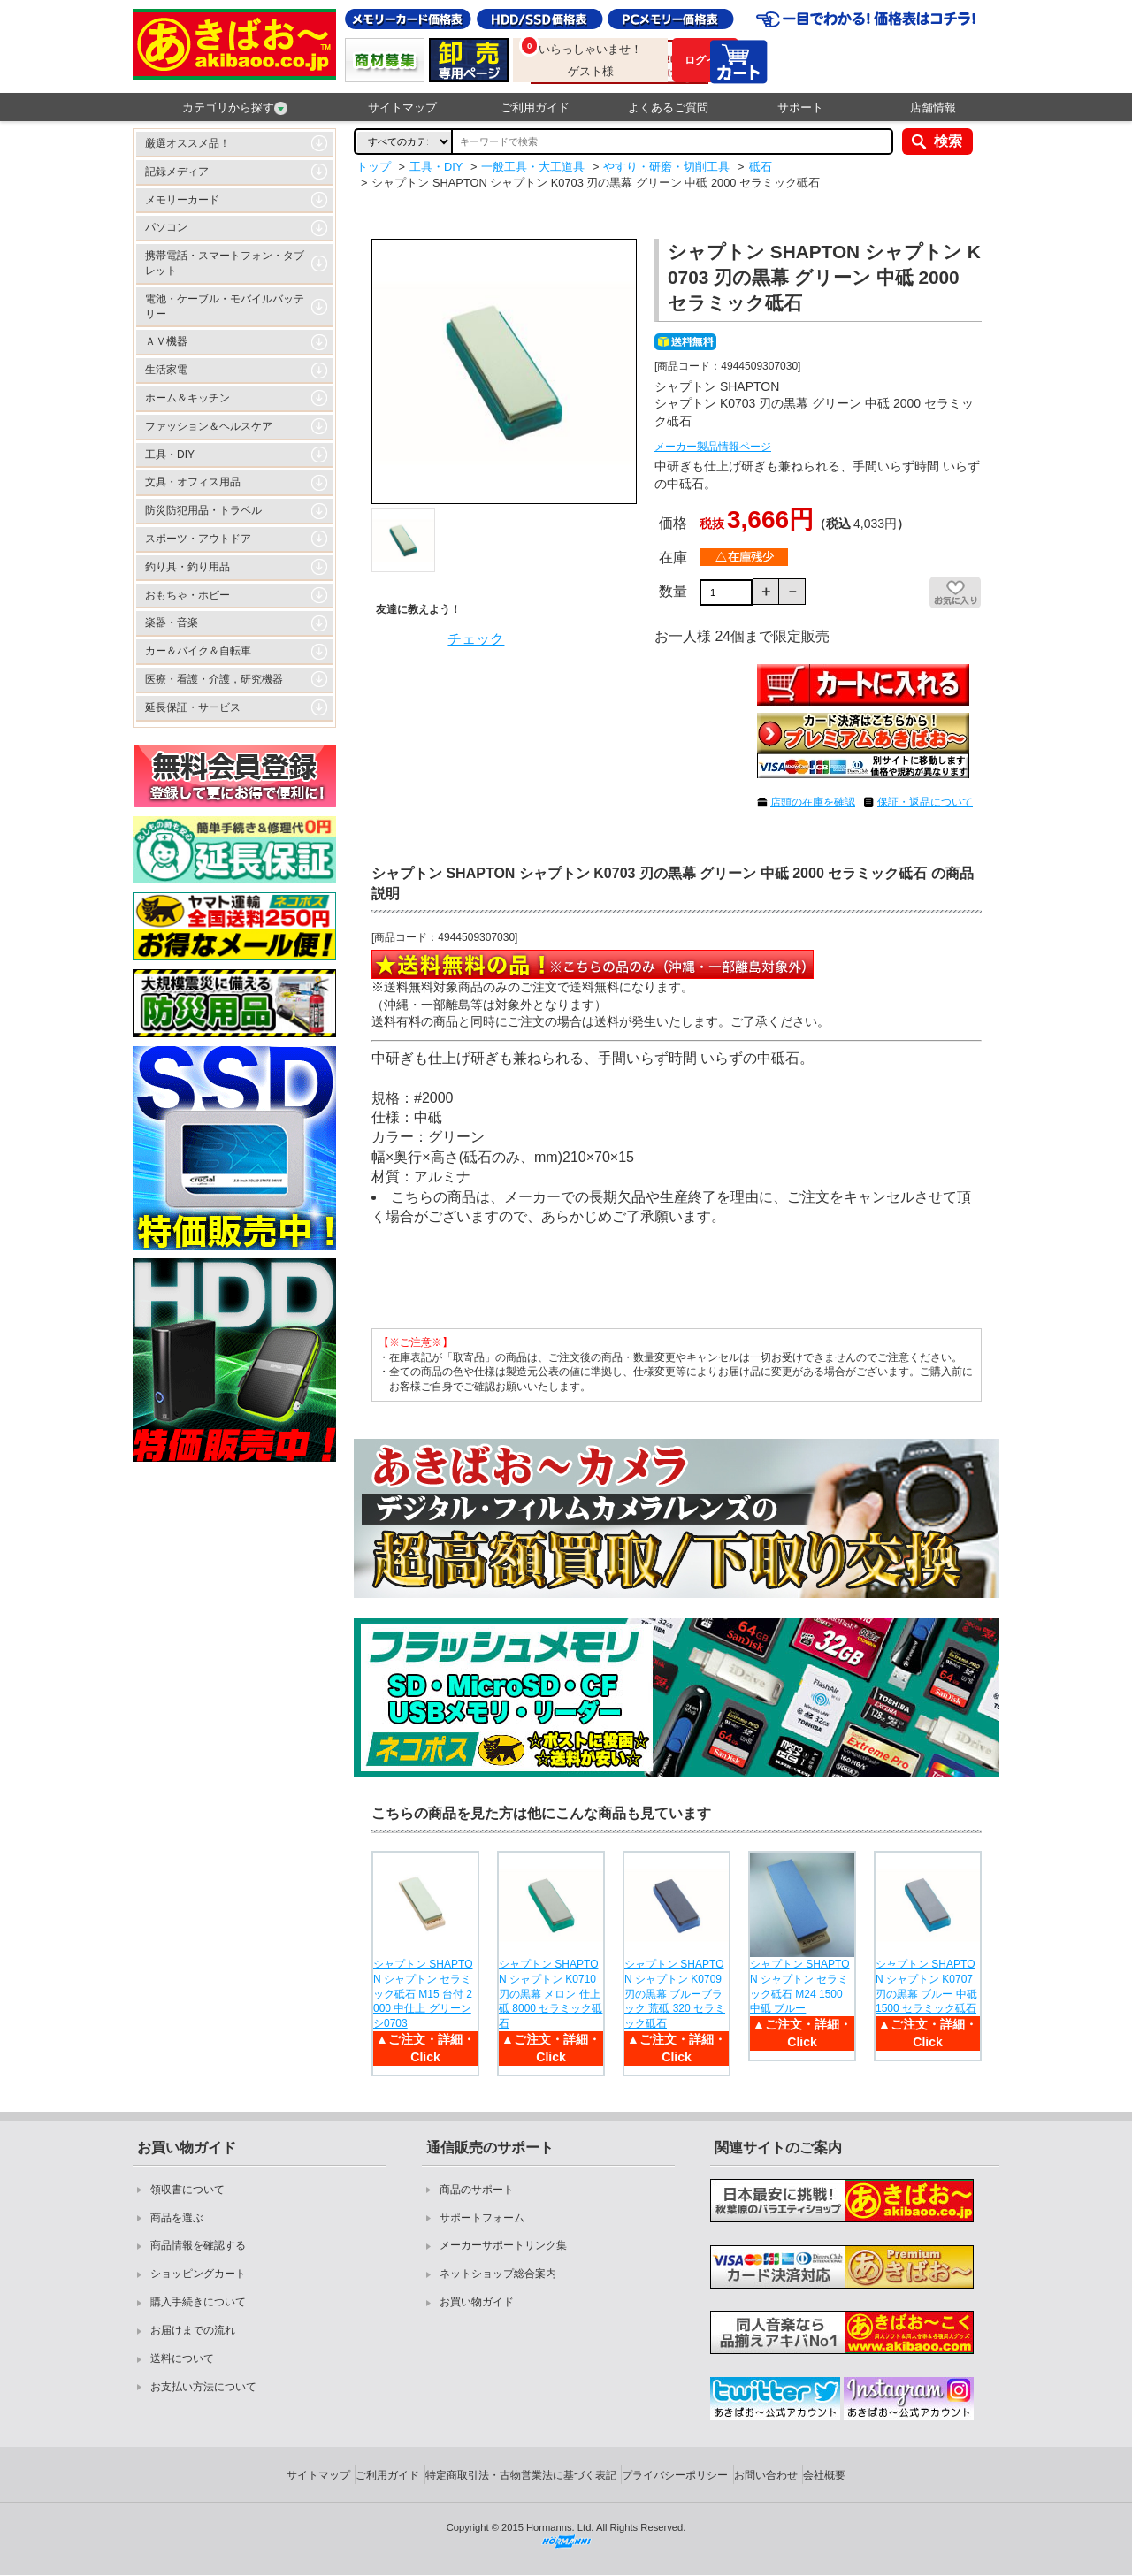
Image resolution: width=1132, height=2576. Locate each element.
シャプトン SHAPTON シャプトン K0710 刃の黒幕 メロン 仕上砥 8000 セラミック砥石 (550, 1993)
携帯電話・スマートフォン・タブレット (224, 263)
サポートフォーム (482, 2218)
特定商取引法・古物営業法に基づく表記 (520, 2475)
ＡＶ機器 (166, 341)
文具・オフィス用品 (193, 482)
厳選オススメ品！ (187, 143)
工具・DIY (170, 454)
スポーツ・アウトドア (198, 538)
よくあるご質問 (668, 107)
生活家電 (166, 369)
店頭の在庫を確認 (812, 802)
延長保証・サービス (193, 707)
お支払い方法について (203, 2387)
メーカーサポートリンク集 (503, 2245)
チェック (475, 638)
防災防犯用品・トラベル (203, 510)
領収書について (187, 2189)
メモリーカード (182, 200)
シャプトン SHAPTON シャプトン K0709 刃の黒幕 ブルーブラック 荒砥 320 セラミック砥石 (674, 1993)
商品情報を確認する (198, 2245)
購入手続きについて (198, 2302)
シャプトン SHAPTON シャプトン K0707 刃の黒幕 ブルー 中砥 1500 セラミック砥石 (926, 1986)
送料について (182, 2358)
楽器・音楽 (171, 622)
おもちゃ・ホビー (187, 595)
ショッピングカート (198, 2273)
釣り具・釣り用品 (187, 567)
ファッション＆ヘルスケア (208, 426)
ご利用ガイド (535, 107)
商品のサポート (477, 2189)
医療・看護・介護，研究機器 (214, 679)
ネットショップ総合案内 (498, 2273)
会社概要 (824, 2475)
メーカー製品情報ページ (712, 446)
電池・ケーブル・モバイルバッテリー (224, 306)
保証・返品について (925, 802)
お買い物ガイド (477, 2302)
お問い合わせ (766, 2475)
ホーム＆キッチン (187, 398)
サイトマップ (402, 107)
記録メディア (177, 171)
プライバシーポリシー (675, 2475)
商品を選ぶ (176, 2218)
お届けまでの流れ (192, 2330)
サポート (800, 107)
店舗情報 (933, 107)
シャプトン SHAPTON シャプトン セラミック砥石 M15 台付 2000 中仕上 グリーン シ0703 (422, 1993)
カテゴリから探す (234, 108)
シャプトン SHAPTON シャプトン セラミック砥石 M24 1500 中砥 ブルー (799, 1986)
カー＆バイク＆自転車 (198, 651)
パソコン (166, 227)
